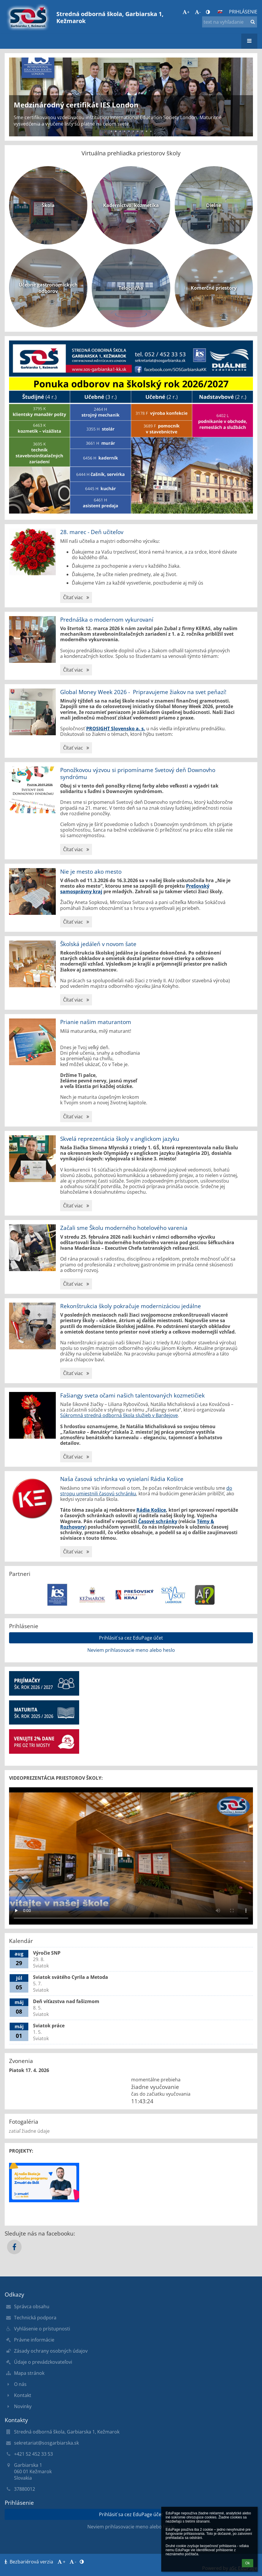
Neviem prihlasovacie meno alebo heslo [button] (131, 1650)
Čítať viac (76, 598)
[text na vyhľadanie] (229, 22)
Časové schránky (157, 1521)
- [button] (198, 12)
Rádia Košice (151, 1510)
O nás (20, 2384)
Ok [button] (247, 2563)
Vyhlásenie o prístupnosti (42, 2328)
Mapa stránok (29, 2373)
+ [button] (186, 12)
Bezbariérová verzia (29, 2561)
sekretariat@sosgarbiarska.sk (46, 2443)
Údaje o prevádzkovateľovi (43, 2362)
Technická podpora (35, 2317)
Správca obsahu (31, 2306)
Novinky (23, 2406)
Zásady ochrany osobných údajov (51, 2351)
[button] (220, 11)
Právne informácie (34, 2340)
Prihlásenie (243, 11)
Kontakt (22, 2395)
